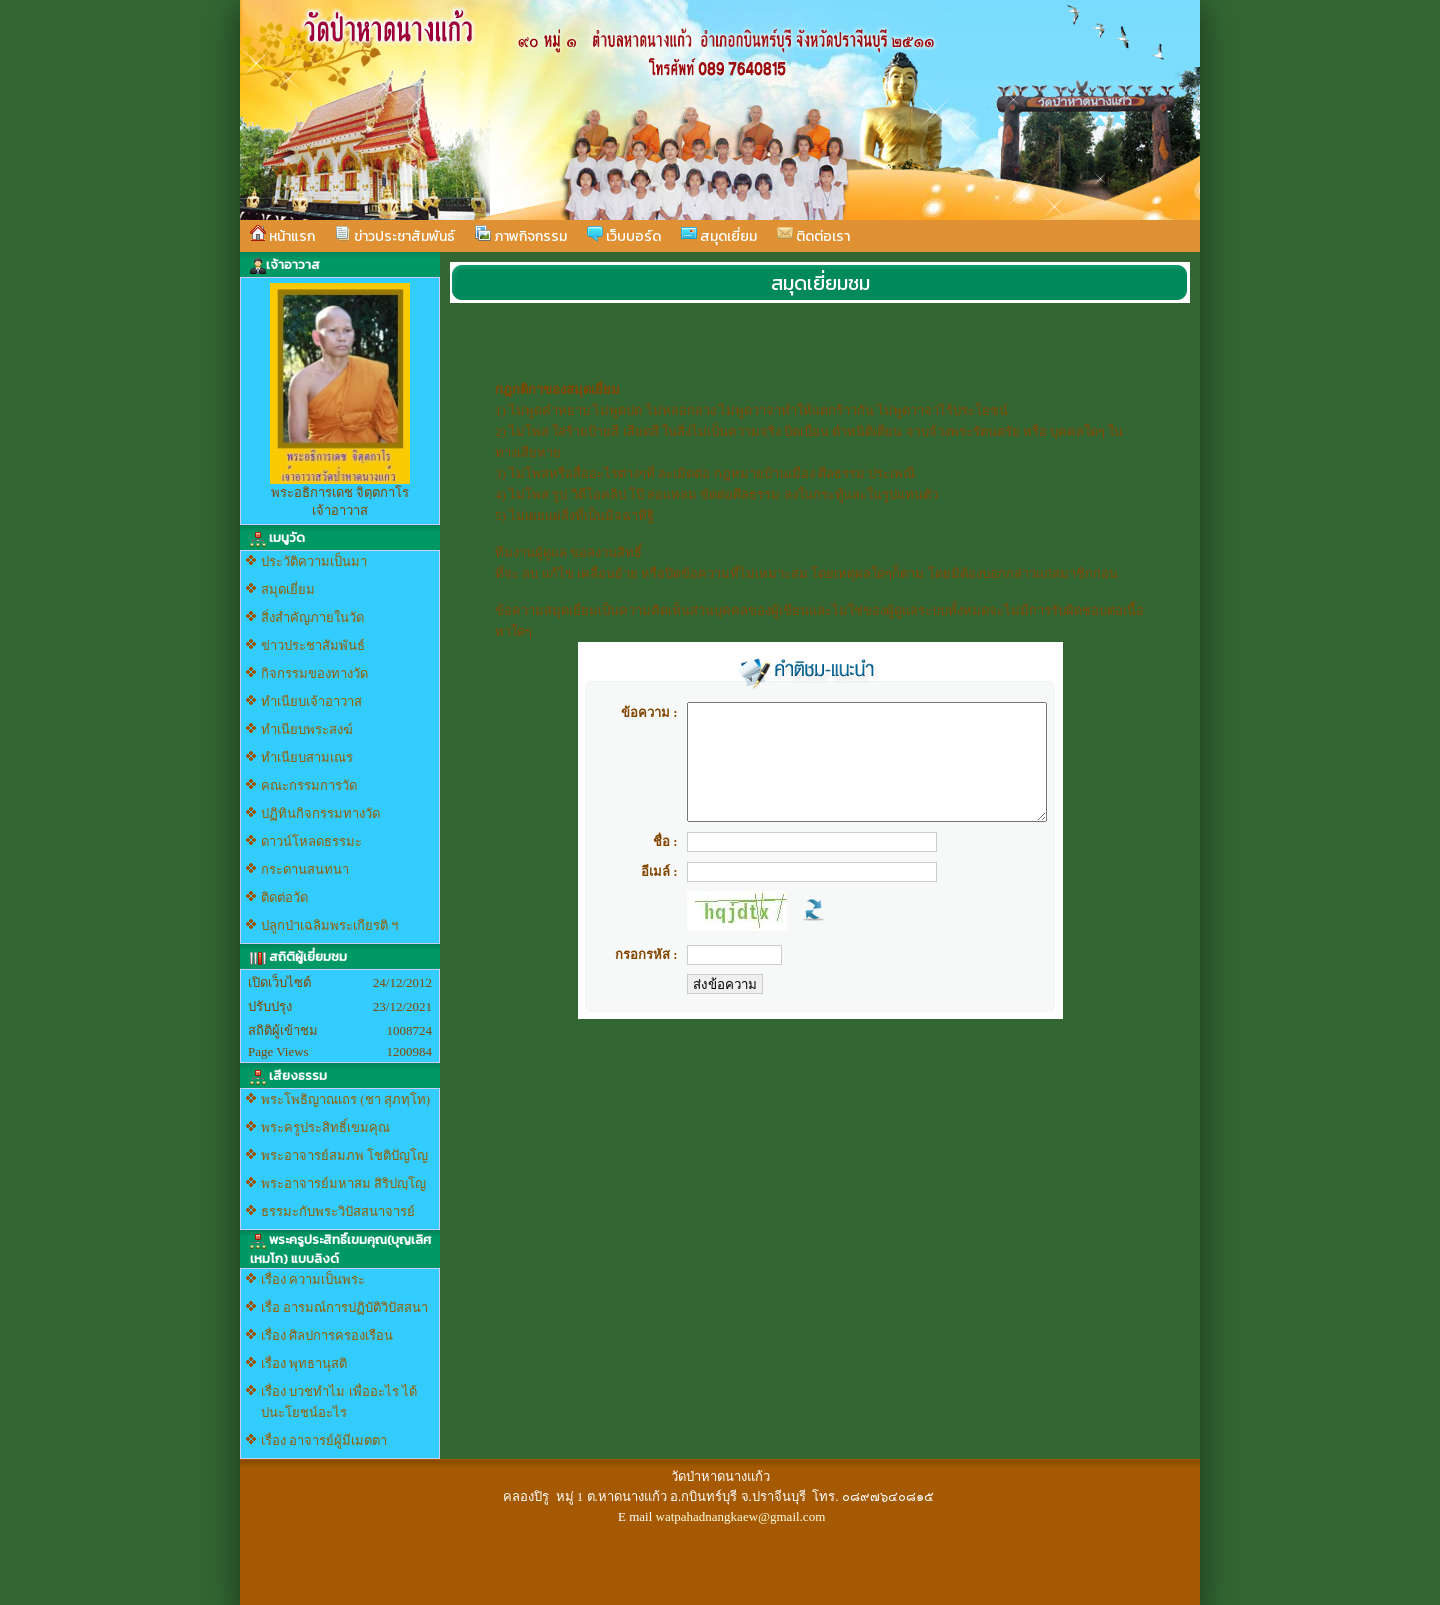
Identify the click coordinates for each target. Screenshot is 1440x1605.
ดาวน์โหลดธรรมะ (311, 841)
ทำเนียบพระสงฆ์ (307, 729)
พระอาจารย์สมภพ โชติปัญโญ (344, 1155)
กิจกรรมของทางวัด (314, 673)
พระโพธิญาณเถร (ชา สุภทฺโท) (345, 1099)
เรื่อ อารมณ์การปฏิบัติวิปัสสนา (344, 1307)
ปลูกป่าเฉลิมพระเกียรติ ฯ (329, 925)
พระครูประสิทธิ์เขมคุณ (325, 1127)
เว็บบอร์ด (624, 236)
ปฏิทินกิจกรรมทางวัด (320, 813)
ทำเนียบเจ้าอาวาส (311, 701)
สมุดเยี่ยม (719, 236)
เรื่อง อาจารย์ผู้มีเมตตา (324, 1440)
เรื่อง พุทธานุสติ (304, 1363)
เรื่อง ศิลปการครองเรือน (327, 1335)
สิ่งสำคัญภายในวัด (312, 617)
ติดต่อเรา (813, 236)
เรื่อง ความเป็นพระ (313, 1279)
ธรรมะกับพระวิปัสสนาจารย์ (338, 1211)
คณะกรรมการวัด (309, 785)
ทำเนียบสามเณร (307, 757)
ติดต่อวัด (284, 897)
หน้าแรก (282, 236)
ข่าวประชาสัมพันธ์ (395, 236)
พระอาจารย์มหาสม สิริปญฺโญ (343, 1183)
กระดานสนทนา (305, 869)
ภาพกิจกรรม (521, 236)
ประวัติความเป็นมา (314, 561)
